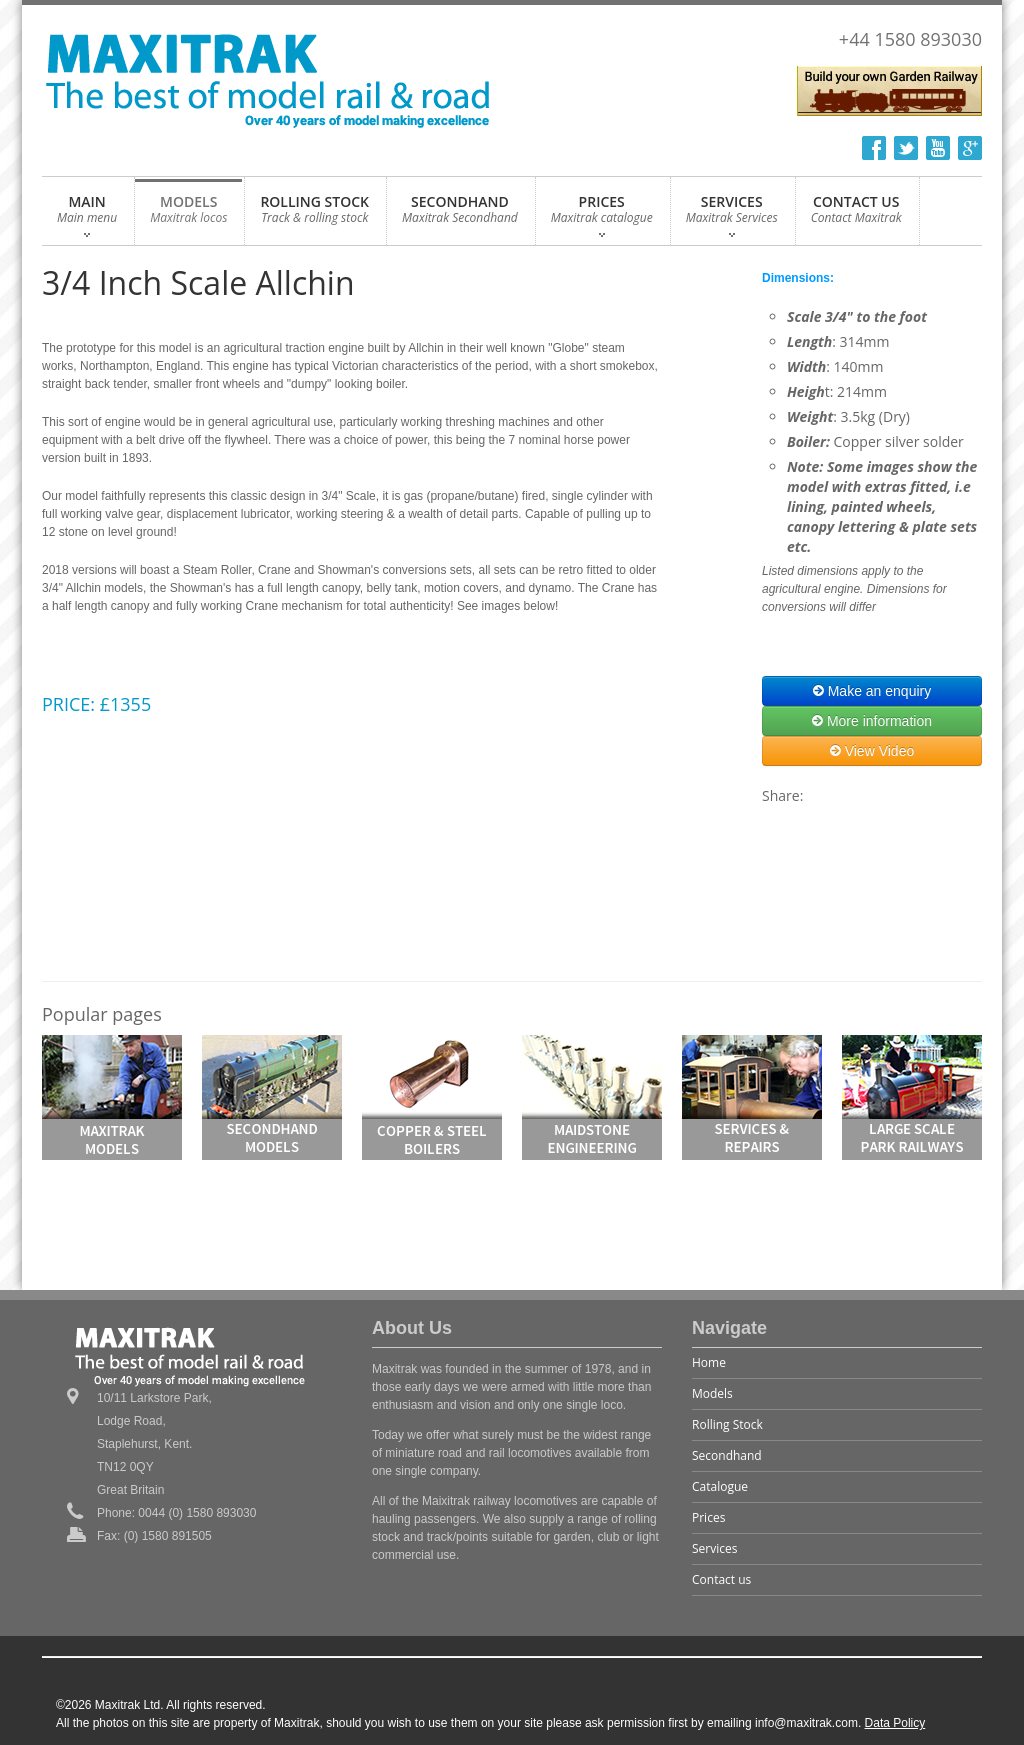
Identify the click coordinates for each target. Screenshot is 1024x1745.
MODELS (188, 214)
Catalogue (720, 1486)
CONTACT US (856, 214)
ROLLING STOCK (314, 214)
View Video (872, 751)
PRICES (602, 214)
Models (712, 1393)
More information (872, 721)
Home (709, 1362)
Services (714, 1548)
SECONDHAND (460, 214)
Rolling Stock (727, 1424)
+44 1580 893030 (910, 39)
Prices (708, 1517)
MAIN (87, 214)
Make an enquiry (872, 691)
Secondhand (727, 1455)
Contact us (721, 1579)
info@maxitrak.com (806, 1723)
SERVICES (732, 214)
